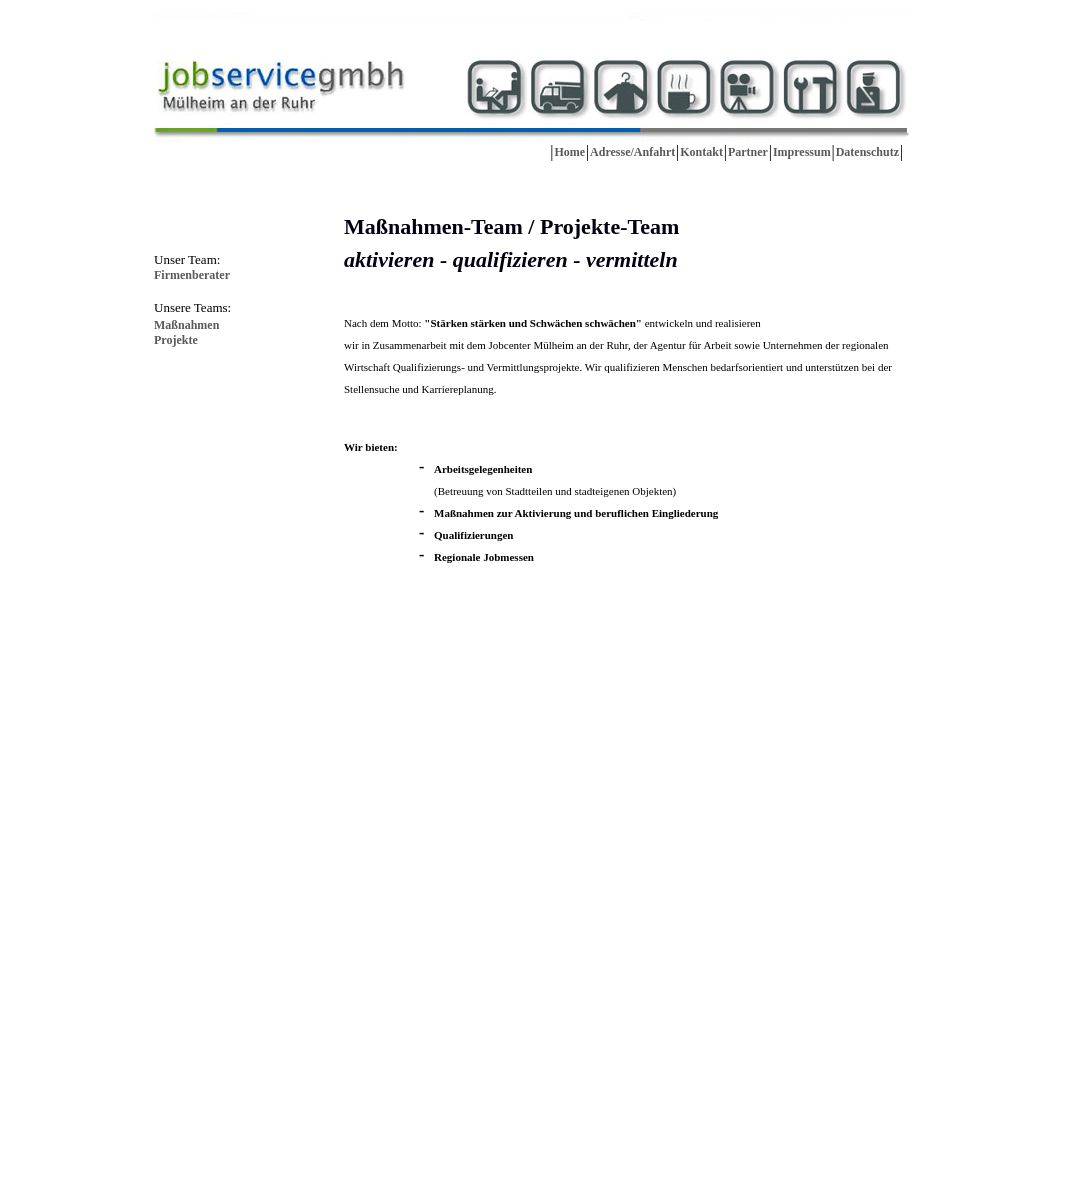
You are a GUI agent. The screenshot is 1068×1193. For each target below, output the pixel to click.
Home (569, 152)
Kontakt (701, 152)
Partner (748, 152)
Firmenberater (192, 275)
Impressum (802, 152)
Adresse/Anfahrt (632, 152)
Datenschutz (867, 152)
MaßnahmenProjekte (186, 332)
